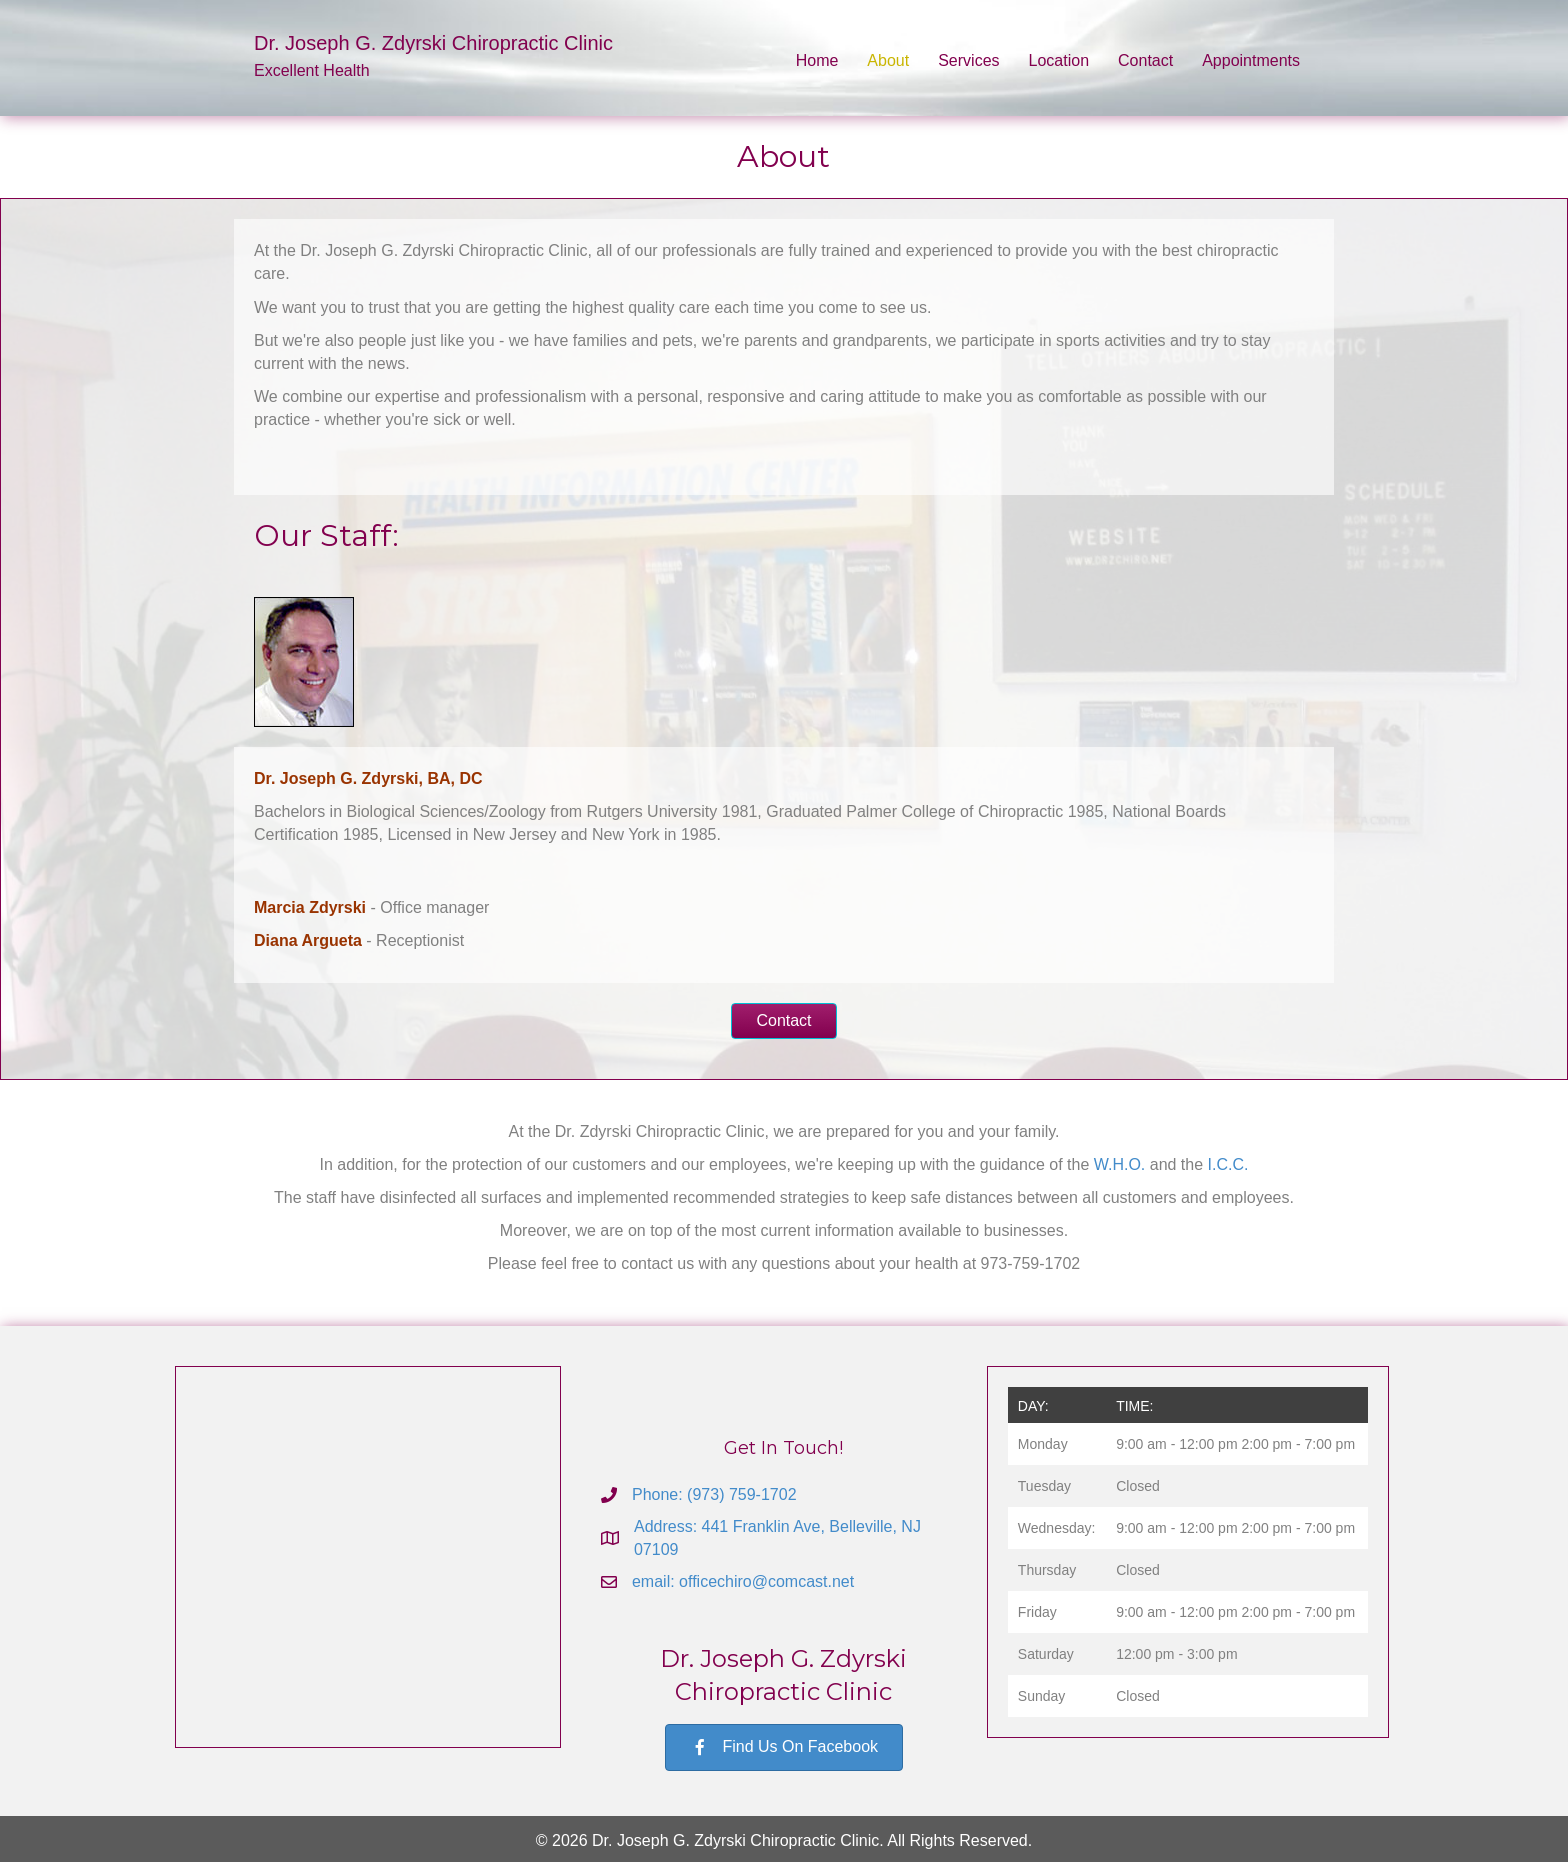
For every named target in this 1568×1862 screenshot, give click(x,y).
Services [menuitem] (968, 60)
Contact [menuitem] (1145, 60)
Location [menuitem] (1059, 60)
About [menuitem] (888, 60)
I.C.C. (1228, 1164)
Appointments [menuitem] (1251, 60)
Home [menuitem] (817, 60)
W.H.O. (1120, 1164)
